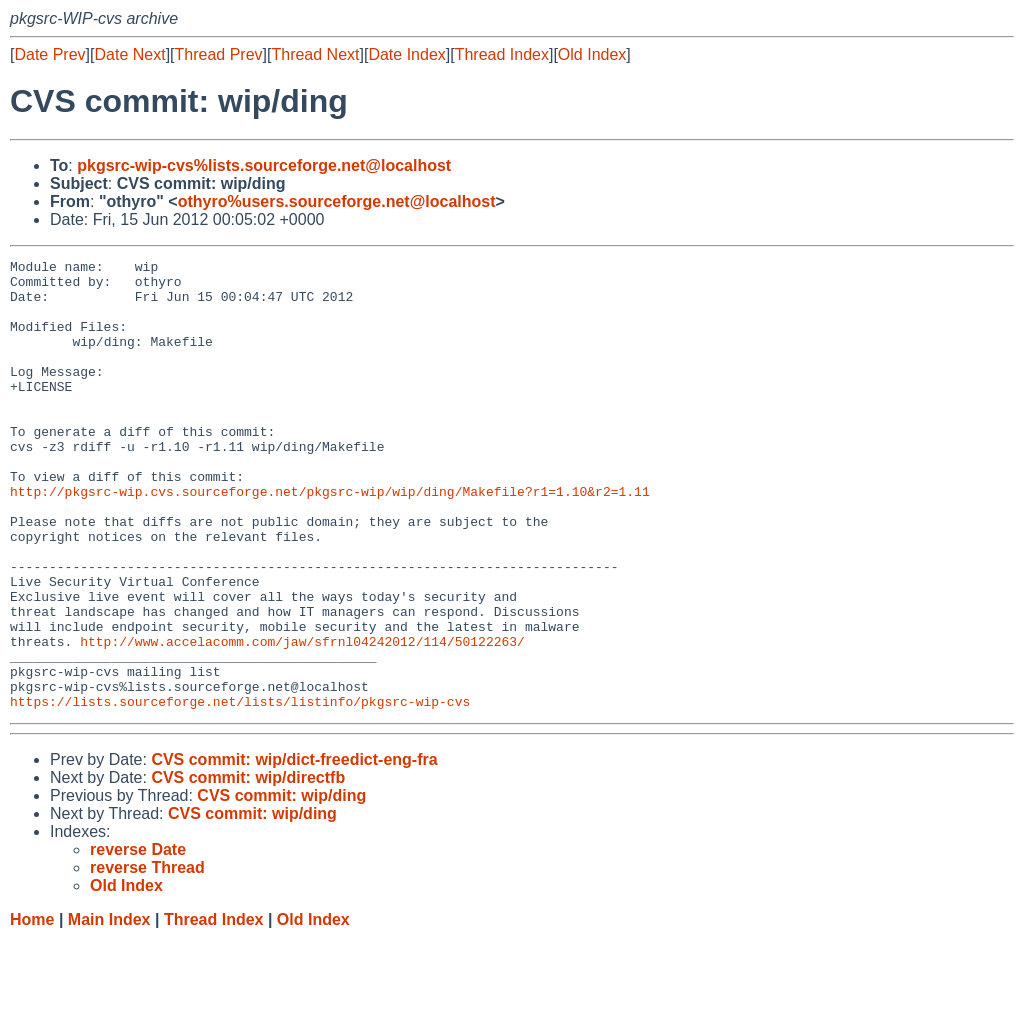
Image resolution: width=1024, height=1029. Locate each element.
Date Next (129, 54)
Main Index (109, 1009)
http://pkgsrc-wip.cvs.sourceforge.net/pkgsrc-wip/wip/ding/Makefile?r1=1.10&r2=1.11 (330, 539)
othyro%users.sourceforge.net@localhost (337, 201)
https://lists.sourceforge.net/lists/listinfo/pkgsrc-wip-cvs (240, 791)
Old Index (592, 54)
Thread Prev (219, 54)
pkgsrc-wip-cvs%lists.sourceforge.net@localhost (264, 165)
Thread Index (502, 54)
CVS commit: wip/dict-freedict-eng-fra (294, 849)
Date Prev (49, 54)
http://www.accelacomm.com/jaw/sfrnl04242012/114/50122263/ (302, 719)
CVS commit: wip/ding (281, 885)
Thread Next (315, 54)
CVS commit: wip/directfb (248, 867)
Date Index (406, 54)
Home (32, 1009)
